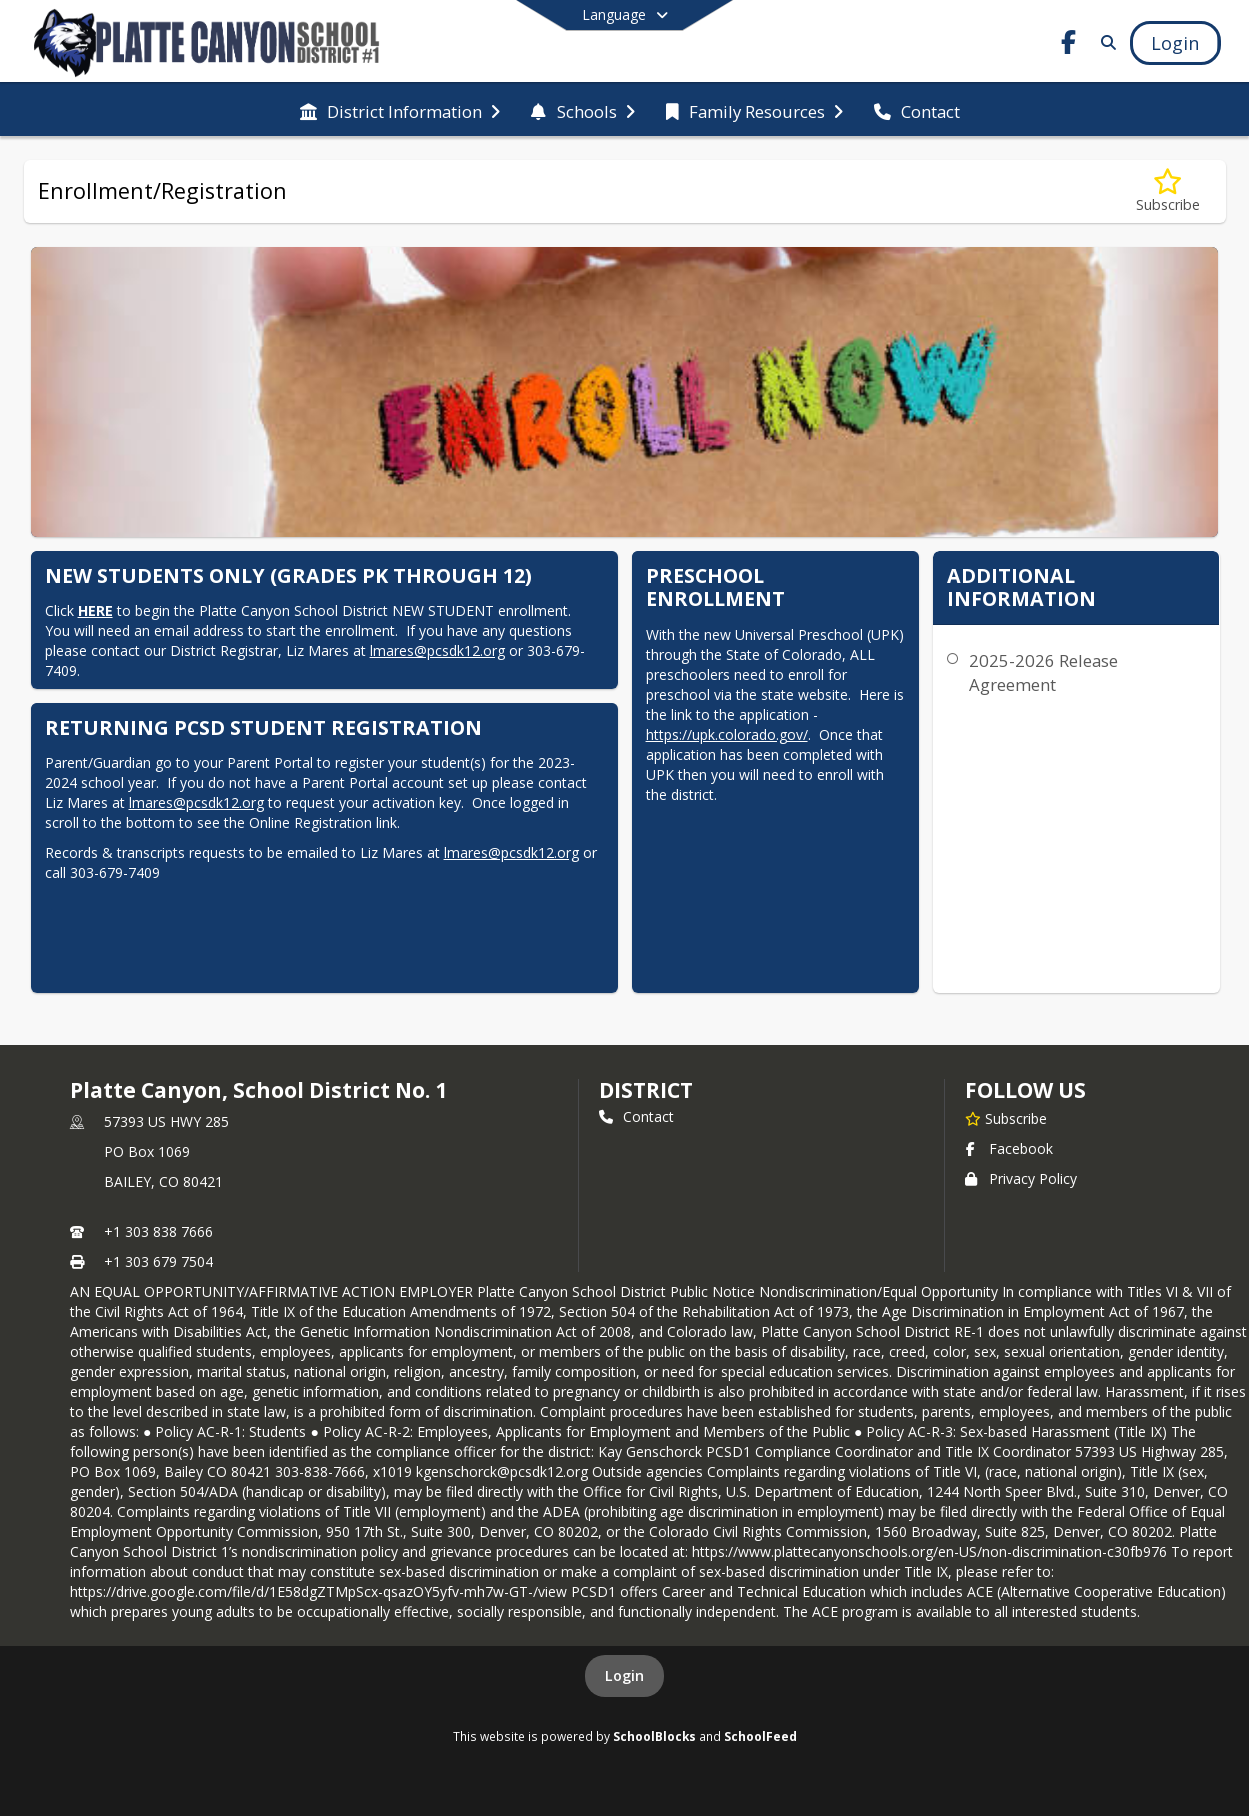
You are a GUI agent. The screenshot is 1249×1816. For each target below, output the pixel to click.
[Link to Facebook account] (1068, 45)
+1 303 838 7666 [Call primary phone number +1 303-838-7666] (158, 1231)
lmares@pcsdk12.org (437, 650)
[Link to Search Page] (1104, 42)
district (646, 1090)
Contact (636, 1116)
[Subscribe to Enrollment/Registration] (1168, 191)
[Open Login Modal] (1175, 43)
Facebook (1009, 1148)
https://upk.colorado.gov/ (727, 734)
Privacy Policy (1021, 1178)
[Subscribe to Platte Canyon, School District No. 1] (1006, 1118)
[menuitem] (400, 110)
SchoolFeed (760, 1736)
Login (624, 1675)
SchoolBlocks (654, 1736)
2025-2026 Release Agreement (1043, 672)
